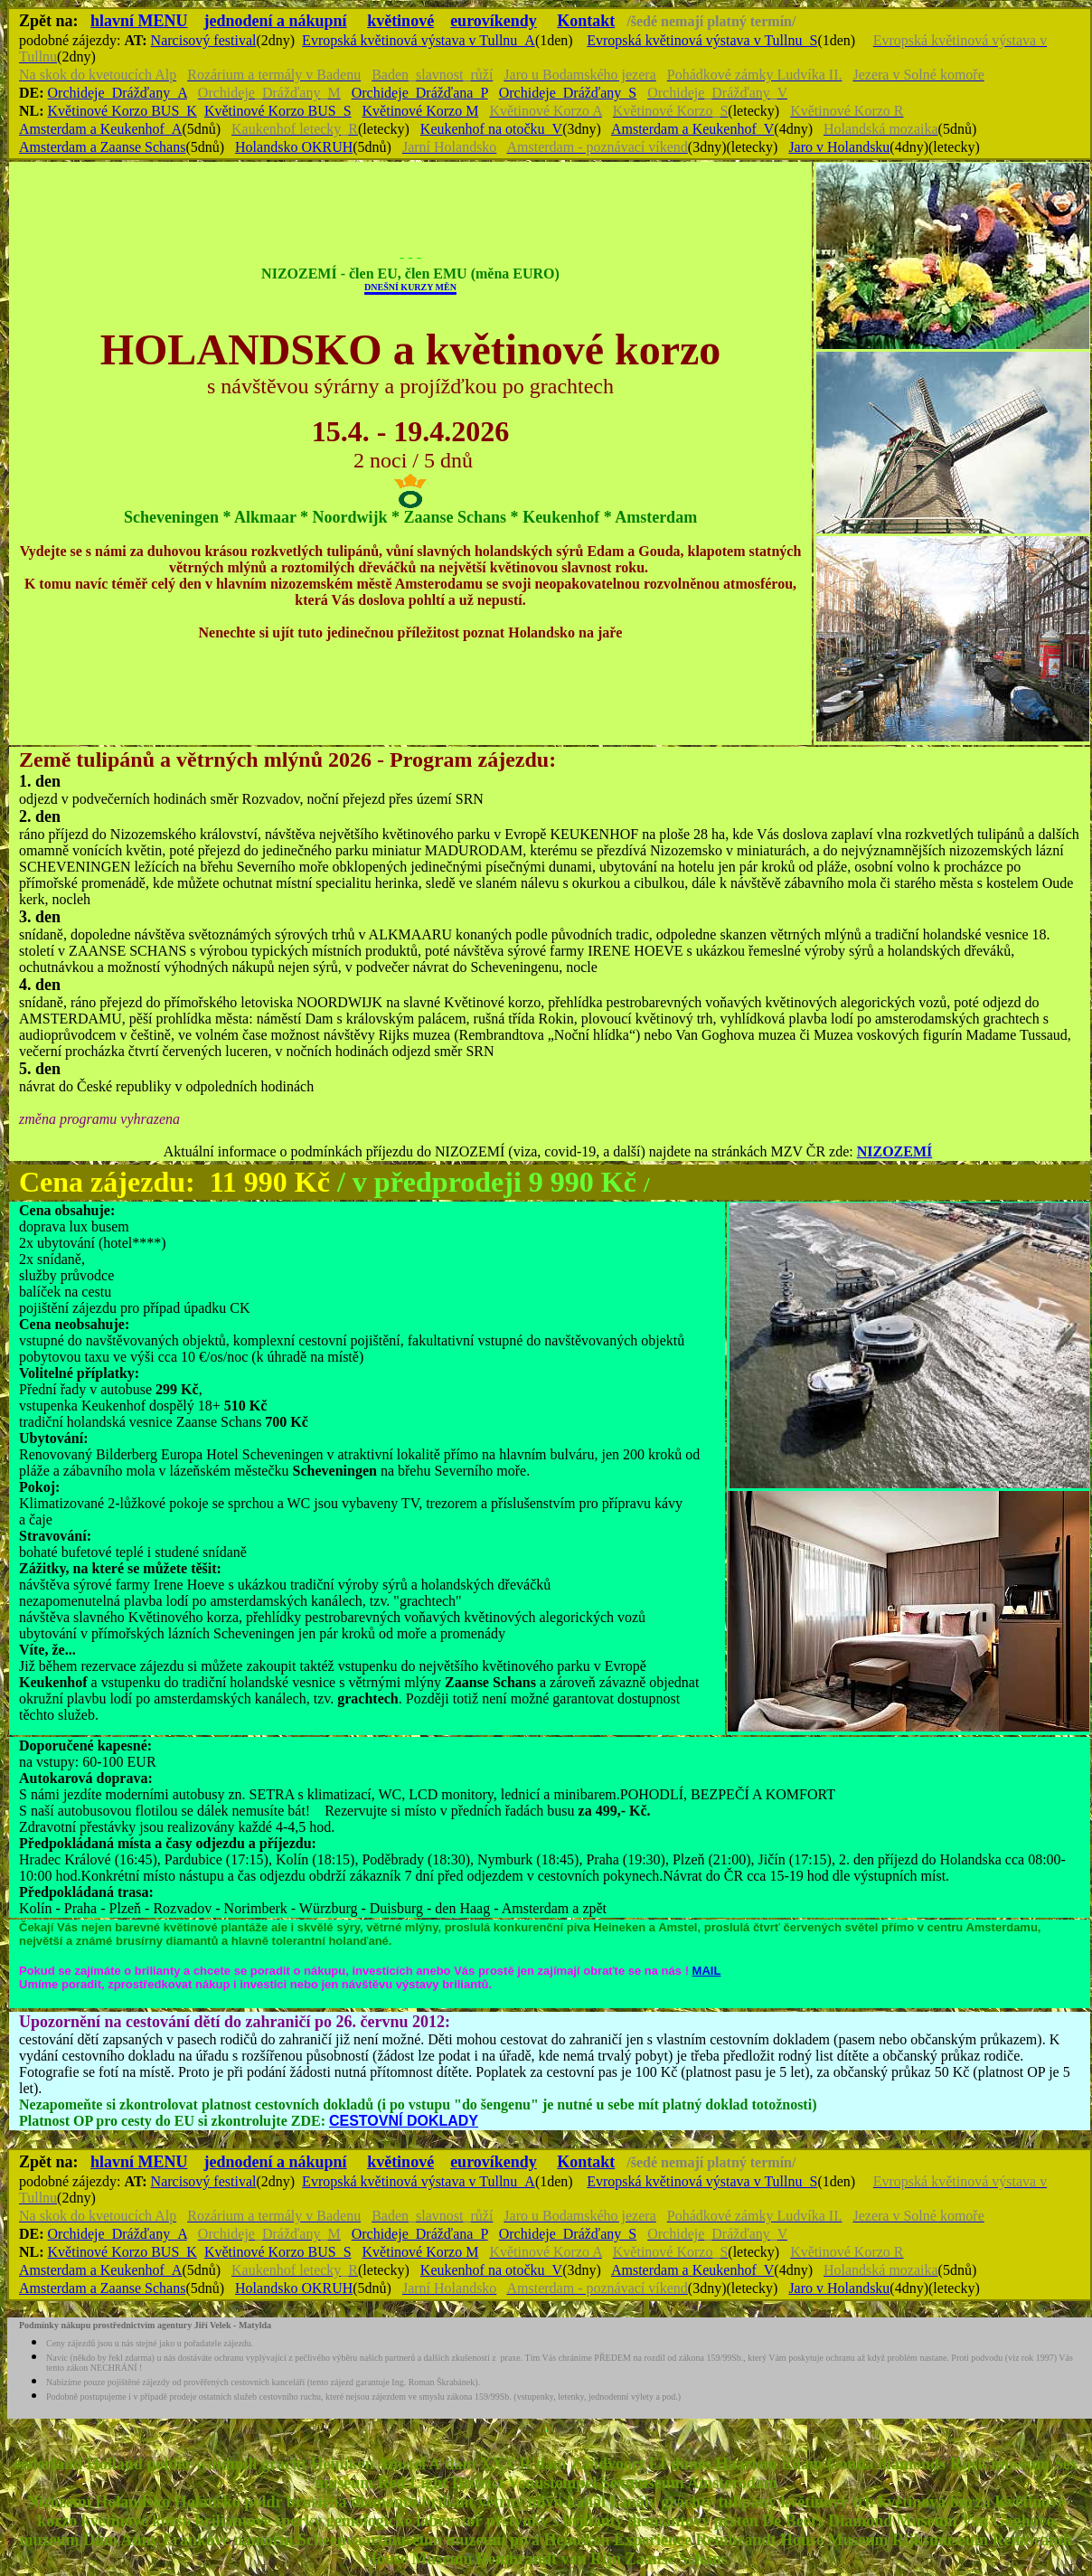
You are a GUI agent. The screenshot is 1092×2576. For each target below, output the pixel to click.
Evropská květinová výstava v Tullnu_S (702, 40)
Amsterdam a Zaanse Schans (102, 147)
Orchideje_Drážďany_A (117, 92)
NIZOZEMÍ (895, 1151)
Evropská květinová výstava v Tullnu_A (418, 40)
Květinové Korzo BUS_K (122, 110)
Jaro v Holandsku (839, 147)
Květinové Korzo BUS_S (278, 110)
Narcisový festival (204, 40)
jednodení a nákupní (275, 21)
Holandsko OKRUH (294, 147)
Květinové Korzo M (420, 110)
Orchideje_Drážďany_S (568, 92)
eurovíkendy (493, 21)
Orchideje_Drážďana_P (420, 92)
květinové (400, 21)
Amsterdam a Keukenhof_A (100, 129)
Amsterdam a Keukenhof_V (692, 129)
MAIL (706, 1970)
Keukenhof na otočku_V (491, 129)
